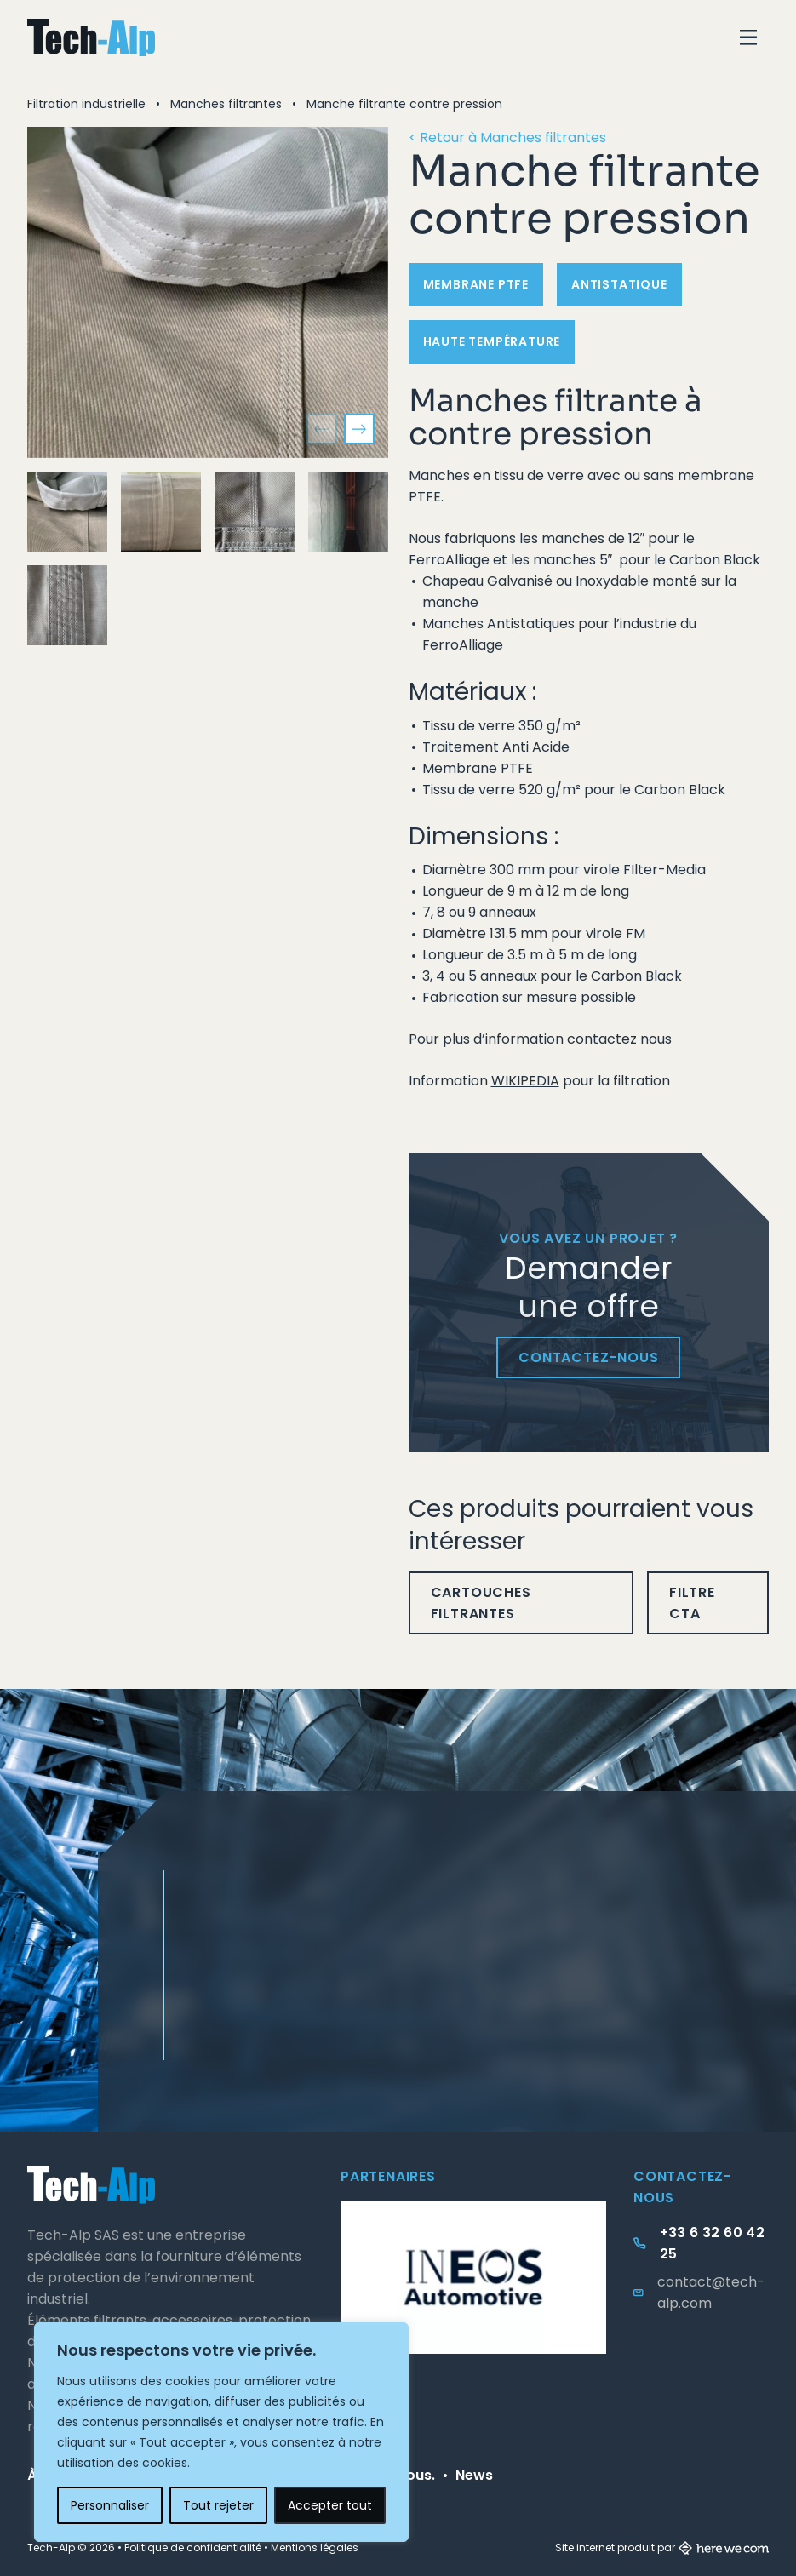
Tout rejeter (218, 2505)
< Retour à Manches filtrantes (507, 137)
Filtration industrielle (86, 103)
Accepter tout (330, 2505)
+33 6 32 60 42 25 (712, 2243)
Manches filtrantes (226, 103)
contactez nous (619, 1039)
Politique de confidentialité (192, 2547)
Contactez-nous (588, 1357)
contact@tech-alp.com (711, 2292)
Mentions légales (314, 2547)
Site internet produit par (662, 2547)
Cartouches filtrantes (481, 1603)
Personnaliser (110, 2505)
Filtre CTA (692, 1603)
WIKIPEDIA (525, 1081)
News (474, 2475)
